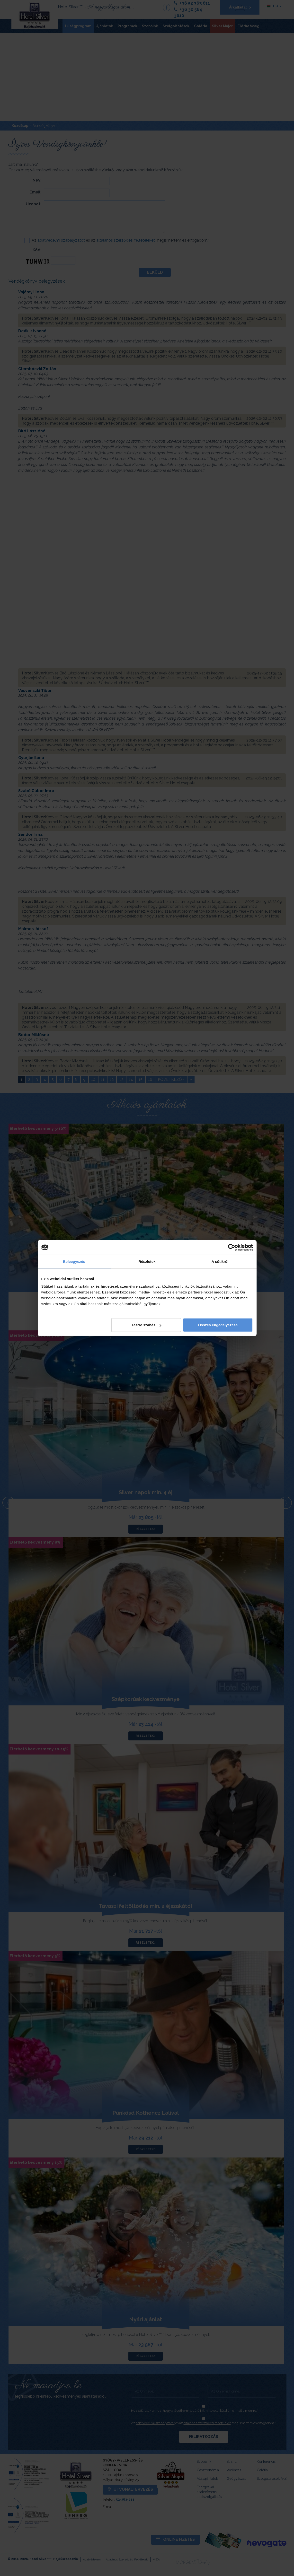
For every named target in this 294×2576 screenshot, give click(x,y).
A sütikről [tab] (220, 1261)
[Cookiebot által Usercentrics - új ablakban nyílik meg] (231, 1247)
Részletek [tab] (146, 1261)
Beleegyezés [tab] (74, 1261)
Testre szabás (146, 1325)
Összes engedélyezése (218, 1325)
